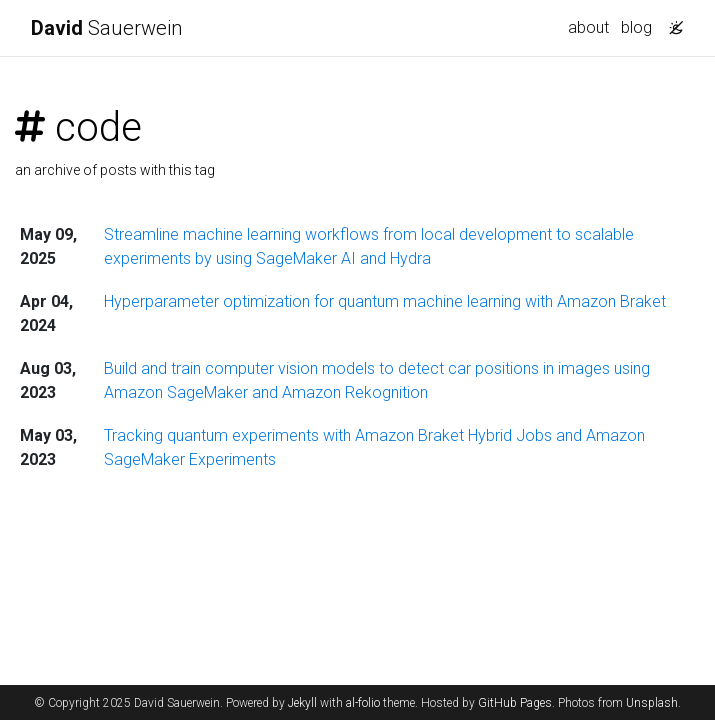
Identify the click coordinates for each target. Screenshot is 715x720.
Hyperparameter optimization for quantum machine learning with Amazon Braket (385, 301)
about (588, 27)
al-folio (363, 703)
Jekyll (302, 703)
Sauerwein (106, 28)
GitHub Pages (515, 703)
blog (636, 27)
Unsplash (652, 703)
